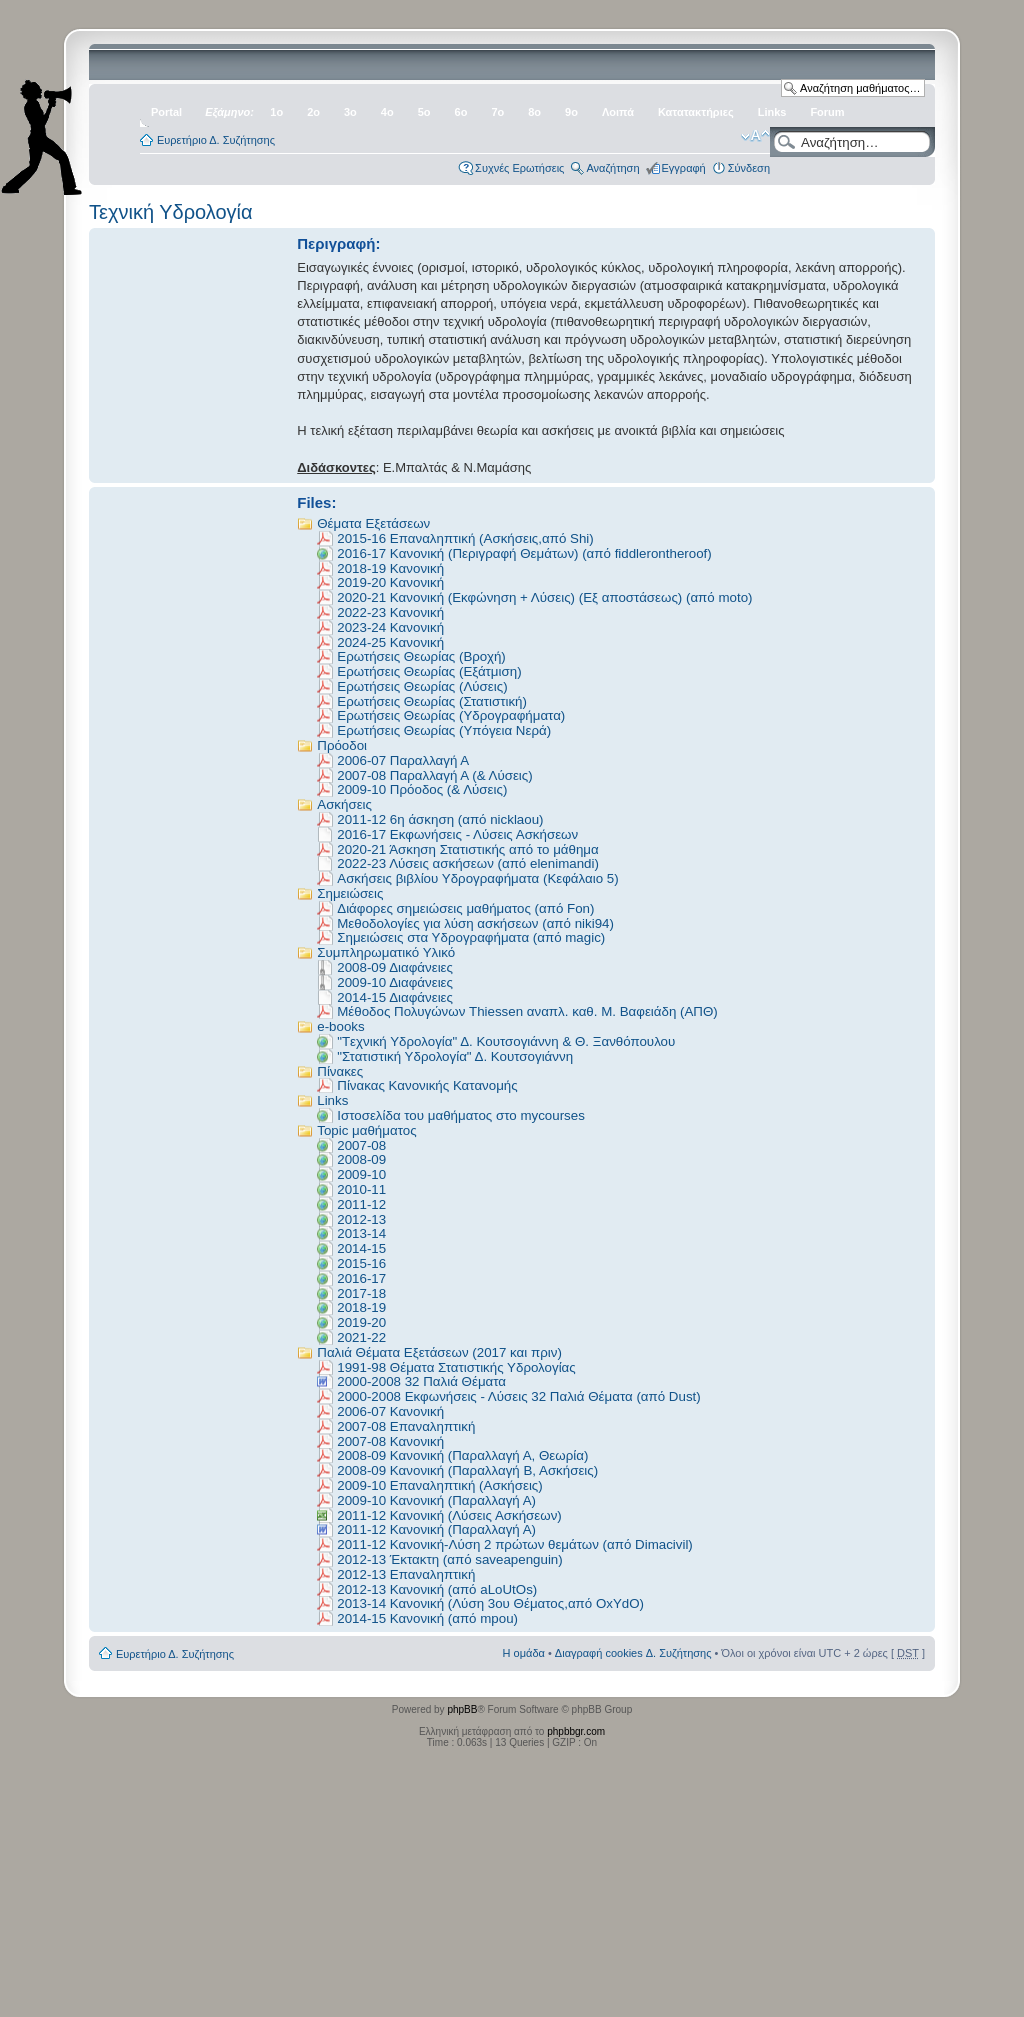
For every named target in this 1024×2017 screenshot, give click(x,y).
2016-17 (361, 1278)
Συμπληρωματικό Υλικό (386, 952)
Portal (166, 112)
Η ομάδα (524, 1653)
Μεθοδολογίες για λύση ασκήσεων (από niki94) (475, 923)
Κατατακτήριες (696, 112)
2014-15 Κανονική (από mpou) (427, 1618)
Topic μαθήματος (366, 1130)
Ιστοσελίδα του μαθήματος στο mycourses (461, 1115)
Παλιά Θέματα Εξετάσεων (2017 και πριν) (439, 1352)
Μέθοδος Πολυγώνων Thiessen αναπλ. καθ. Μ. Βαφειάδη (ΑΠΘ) (527, 1011)
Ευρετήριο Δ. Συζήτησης (216, 140)
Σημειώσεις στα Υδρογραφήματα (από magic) (471, 937)
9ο (571, 112)
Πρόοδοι (342, 745)
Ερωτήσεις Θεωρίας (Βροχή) (421, 656)
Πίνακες (340, 1071)
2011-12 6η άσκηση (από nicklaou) (440, 819)
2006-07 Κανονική (390, 1411)
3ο (350, 112)
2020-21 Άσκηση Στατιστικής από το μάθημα (468, 849)
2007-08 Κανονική (390, 1441)
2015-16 (361, 1263)
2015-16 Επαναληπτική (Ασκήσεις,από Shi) (465, 538)
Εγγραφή (684, 168)
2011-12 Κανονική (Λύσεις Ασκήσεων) (449, 1515)
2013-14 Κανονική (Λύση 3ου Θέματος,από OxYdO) (490, 1603)
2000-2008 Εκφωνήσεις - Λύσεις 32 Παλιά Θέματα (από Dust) (518, 1396)
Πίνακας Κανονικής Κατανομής (427, 1085)
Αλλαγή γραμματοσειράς (755, 136)
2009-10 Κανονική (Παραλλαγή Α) (436, 1500)
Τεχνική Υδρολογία (171, 212)
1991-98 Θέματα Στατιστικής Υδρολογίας (456, 1367)
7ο (497, 112)
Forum (827, 112)
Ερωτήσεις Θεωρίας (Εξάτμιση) (429, 671)
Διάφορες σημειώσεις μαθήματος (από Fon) (465, 908)
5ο (424, 112)
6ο (461, 112)
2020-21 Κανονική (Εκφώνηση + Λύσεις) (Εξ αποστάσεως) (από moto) (544, 597)
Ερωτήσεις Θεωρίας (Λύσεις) (422, 686)
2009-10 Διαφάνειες (395, 982)
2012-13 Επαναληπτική (406, 1574)
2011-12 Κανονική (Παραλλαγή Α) (436, 1529)
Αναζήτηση (612, 168)
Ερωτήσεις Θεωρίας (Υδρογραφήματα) (451, 715)
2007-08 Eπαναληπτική (406, 1426)
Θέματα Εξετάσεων (373, 523)
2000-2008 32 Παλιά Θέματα (421, 1381)
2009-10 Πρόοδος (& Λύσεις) (422, 789)
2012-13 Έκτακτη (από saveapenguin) (449, 1559)
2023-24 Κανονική (390, 627)
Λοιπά (618, 112)
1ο (276, 112)
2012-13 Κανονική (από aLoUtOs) (437, 1589)
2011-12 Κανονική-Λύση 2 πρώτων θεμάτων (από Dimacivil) (515, 1544)
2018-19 (361, 1307)
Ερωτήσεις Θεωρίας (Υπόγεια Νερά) (444, 730)
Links (772, 112)
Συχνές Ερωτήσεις (519, 168)
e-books (340, 1026)
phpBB (462, 1709)
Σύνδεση (749, 168)
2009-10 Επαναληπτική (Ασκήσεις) (440, 1485)
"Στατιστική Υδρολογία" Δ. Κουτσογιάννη (455, 1056)
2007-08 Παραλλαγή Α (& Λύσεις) (434, 775)
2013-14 (361, 1233)
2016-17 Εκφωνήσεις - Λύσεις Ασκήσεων (457, 834)
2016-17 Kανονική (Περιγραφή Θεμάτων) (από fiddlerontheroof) (524, 553)
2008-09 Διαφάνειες (395, 967)
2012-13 (361, 1219)
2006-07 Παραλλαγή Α (403, 760)
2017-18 (361, 1293)
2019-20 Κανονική (390, 582)
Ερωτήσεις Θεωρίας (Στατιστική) (432, 701)
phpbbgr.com (576, 1731)
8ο (534, 112)
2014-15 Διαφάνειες (395, 997)
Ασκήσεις (344, 804)
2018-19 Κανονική (390, 568)
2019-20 (361, 1322)
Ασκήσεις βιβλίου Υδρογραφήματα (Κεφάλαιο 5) (477, 878)
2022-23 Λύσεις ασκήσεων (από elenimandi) (468, 863)
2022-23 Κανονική (390, 612)
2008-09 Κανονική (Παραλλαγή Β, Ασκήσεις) (467, 1470)
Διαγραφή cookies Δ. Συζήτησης (633, 1653)
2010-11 (361, 1189)
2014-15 (361, 1248)
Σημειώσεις (350, 893)
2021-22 (361, 1337)
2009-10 (361, 1174)
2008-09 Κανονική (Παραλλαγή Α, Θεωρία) (462, 1455)
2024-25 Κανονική (390, 642)
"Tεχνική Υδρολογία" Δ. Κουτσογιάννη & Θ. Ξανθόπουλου (506, 1041)
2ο (313, 112)
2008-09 (361, 1159)
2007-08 (361, 1145)
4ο (387, 112)
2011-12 (361, 1204)
